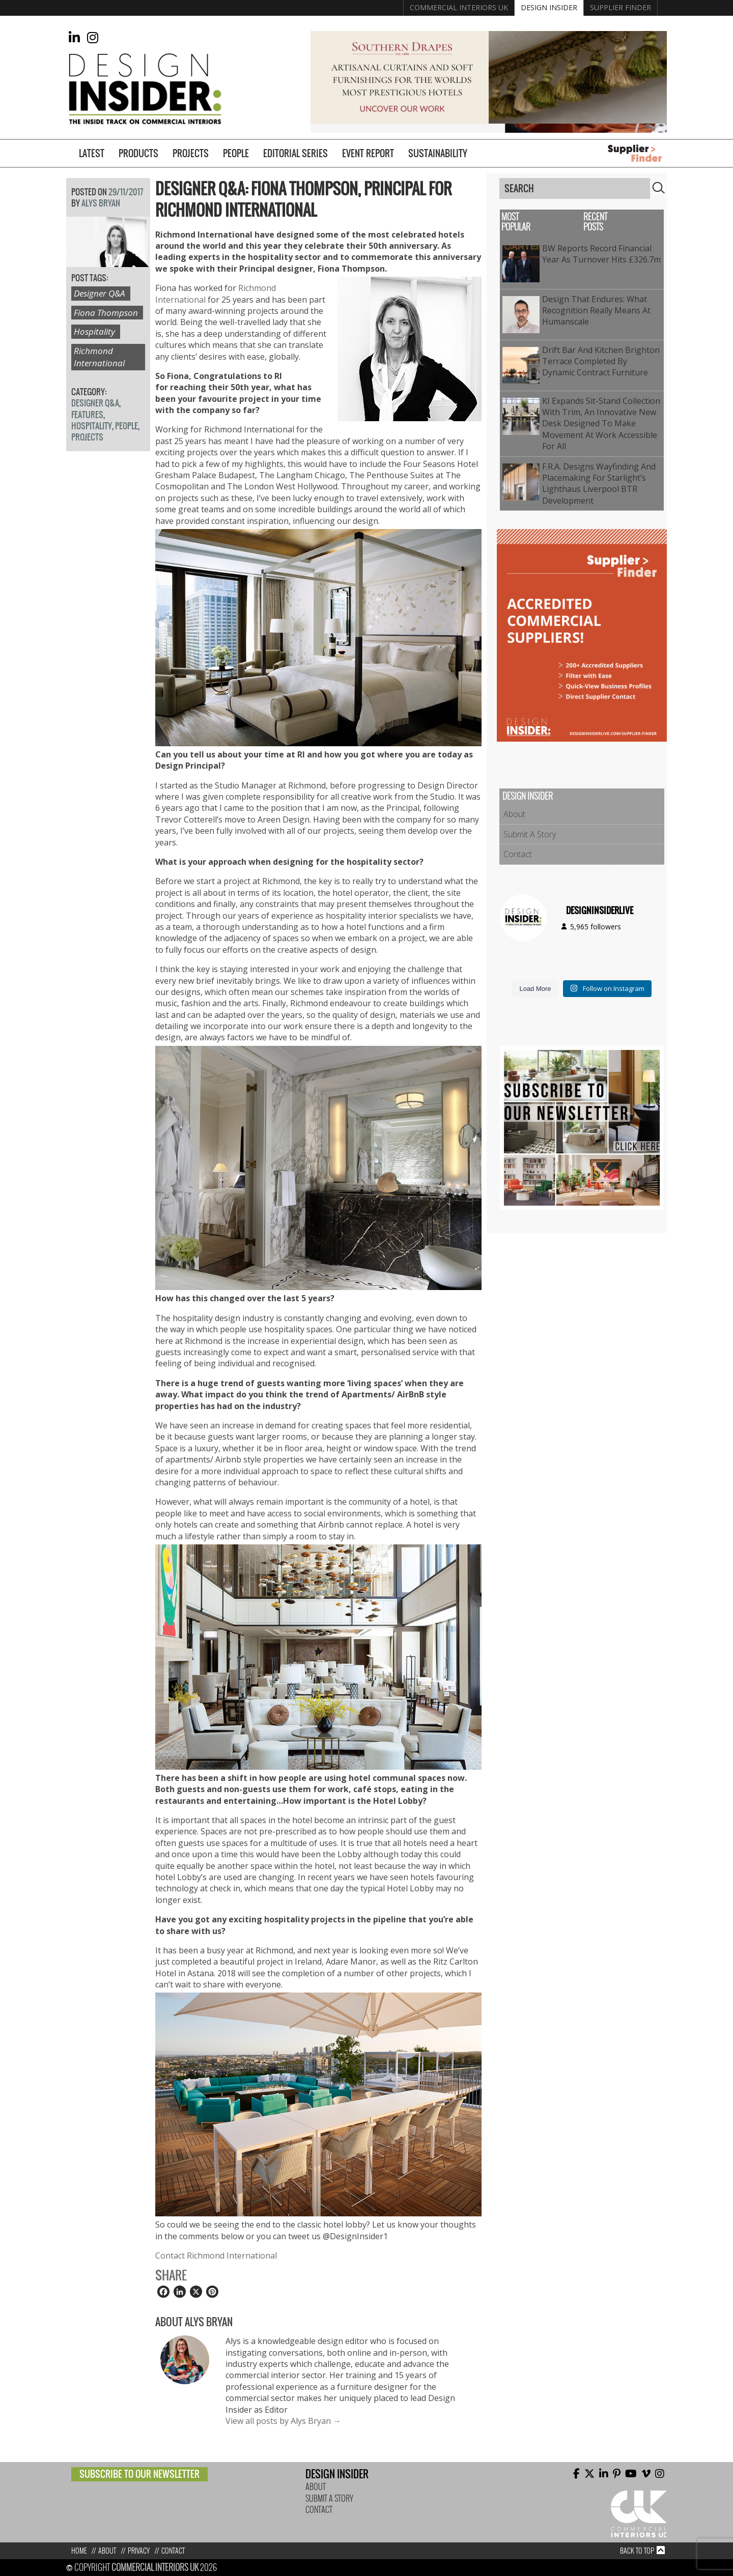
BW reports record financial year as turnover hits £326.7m (601, 254)
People (236, 153)
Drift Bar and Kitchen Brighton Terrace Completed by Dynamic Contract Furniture (601, 361)
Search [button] (658, 187)
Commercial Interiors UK (459, 7)
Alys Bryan (100, 203)
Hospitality (94, 331)
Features (87, 414)
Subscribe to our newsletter (139, 2474)
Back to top (637, 2550)
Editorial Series (295, 153)
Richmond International (99, 357)
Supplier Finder (620, 7)
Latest (91, 153)
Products (138, 153)
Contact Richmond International (216, 2255)
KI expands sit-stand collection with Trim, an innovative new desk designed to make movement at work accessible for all (601, 423)
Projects (191, 153)
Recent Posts (595, 222)
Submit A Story (529, 834)
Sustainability (437, 153)
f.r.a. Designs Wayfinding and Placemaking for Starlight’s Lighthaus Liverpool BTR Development (599, 483)
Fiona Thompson (106, 312)
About (514, 813)
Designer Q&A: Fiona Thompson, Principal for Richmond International (303, 199)
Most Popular (515, 222)
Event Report (368, 153)
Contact (517, 854)
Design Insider (549, 7)
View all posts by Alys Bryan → (283, 2420)
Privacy (139, 2550)
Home (79, 2550)
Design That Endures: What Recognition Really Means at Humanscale (596, 311)
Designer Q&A (99, 293)
